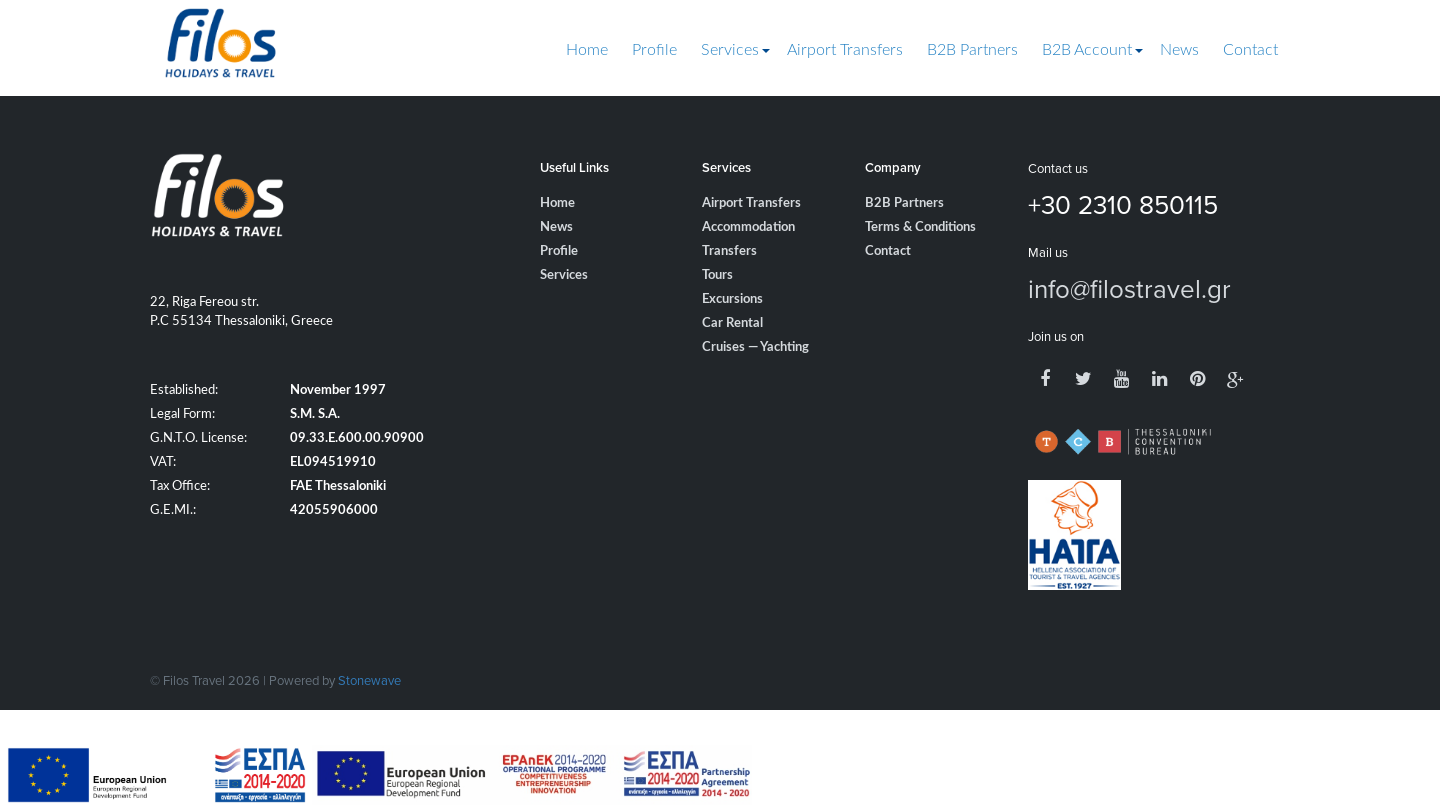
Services (730, 50)
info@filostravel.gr (1129, 288)
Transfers (729, 251)
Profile (654, 50)
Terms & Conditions (920, 227)
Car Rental (732, 323)
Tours (717, 275)
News (1179, 50)
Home (587, 50)
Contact (1250, 50)
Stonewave (369, 680)
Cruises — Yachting (755, 347)
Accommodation (748, 227)
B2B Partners (972, 50)
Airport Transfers (845, 50)
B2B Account (1087, 50)
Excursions (732, 299)
